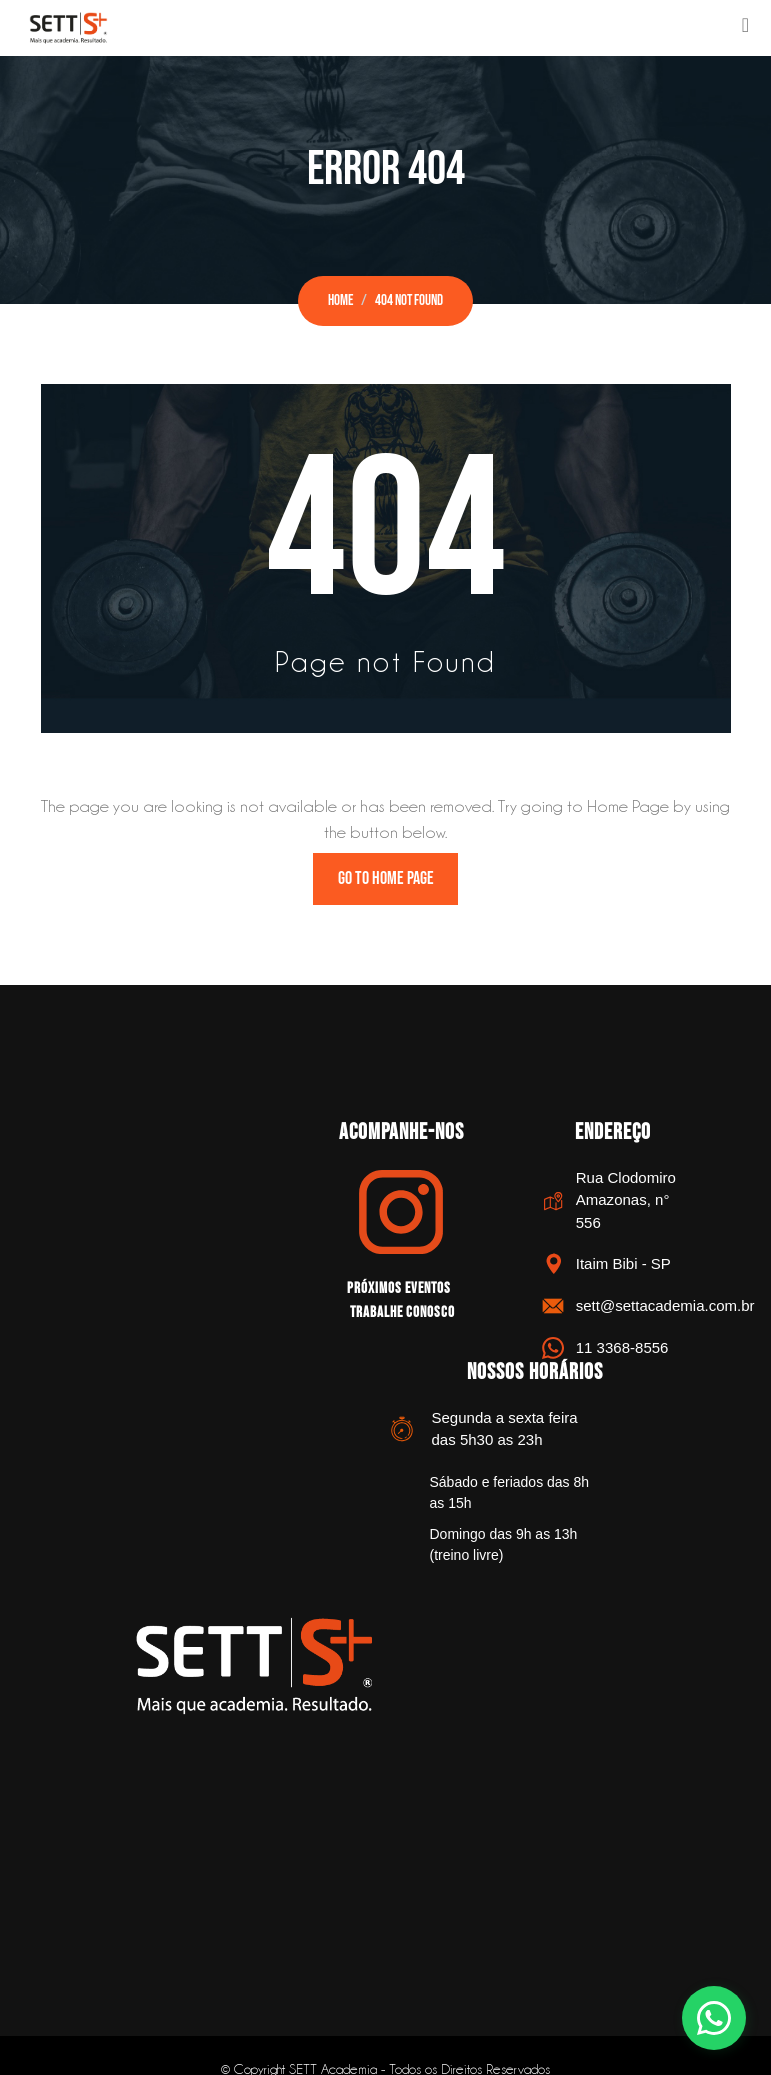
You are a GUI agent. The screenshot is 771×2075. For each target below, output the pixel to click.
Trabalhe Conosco (403, 1311)
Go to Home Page (386, 879)
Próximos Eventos (399, 1289)
